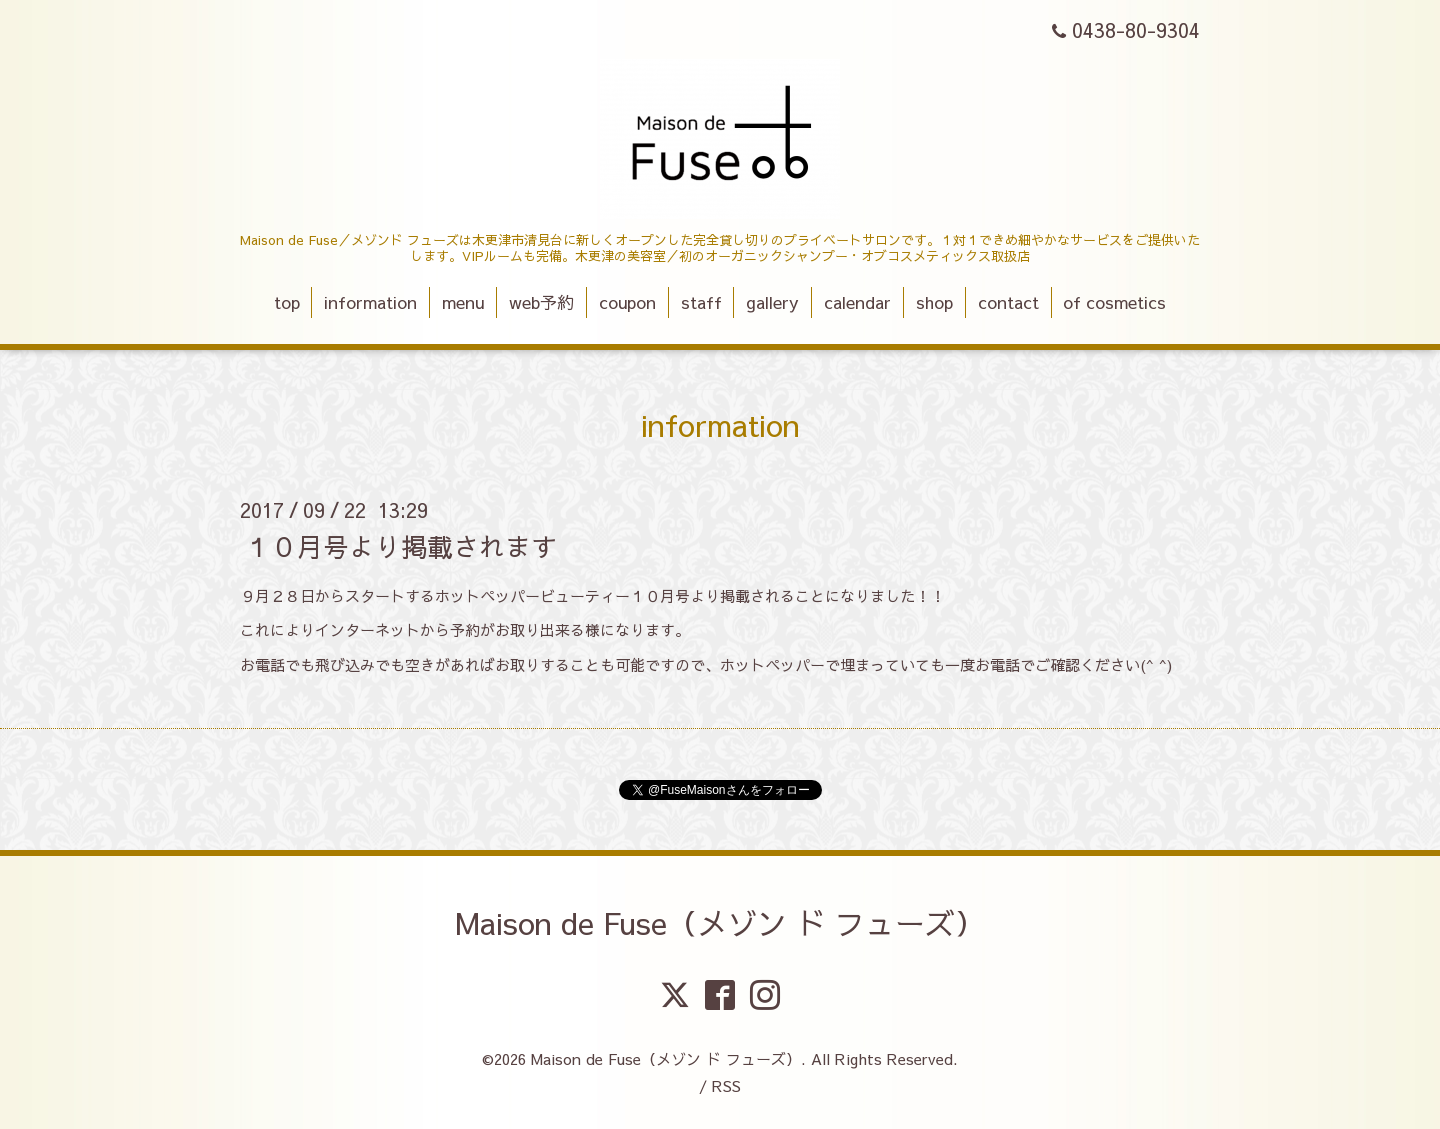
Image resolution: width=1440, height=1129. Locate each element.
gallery (772, 302)
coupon (627, 302)
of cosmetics (1114, 302)
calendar (857, 302)
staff (701, 302)
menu (463, 302)
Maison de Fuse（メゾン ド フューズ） (720, 922)
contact (1008, 302)
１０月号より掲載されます (401, 545)
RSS (726, 1085)
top (287, 302)
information (370, 302)
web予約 (541, 302)
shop (934, 302)
